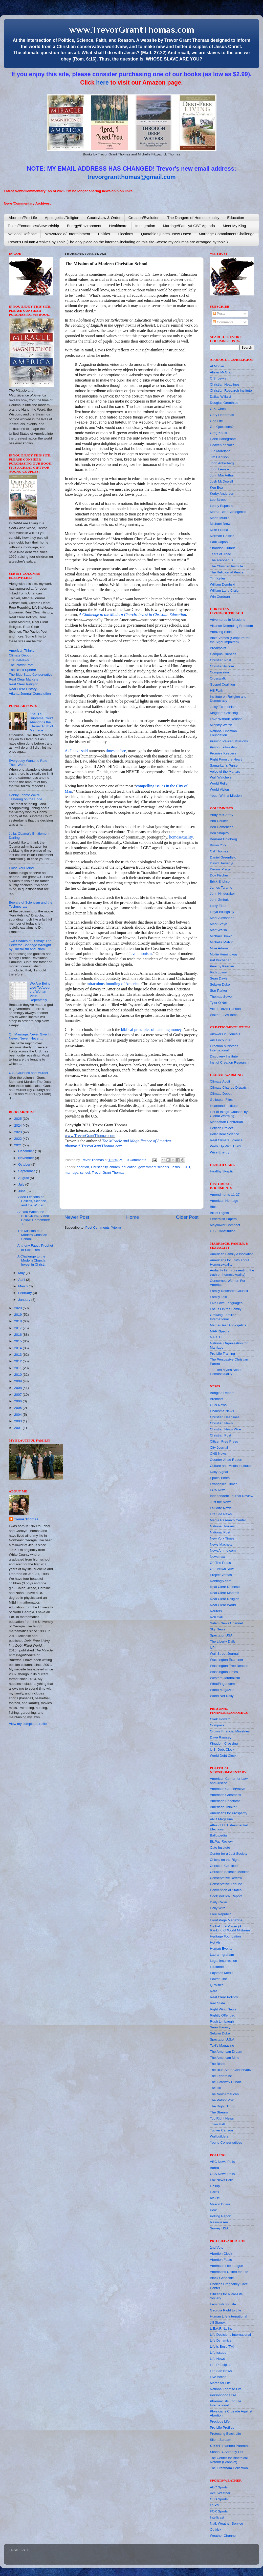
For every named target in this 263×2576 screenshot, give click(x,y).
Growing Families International (223, 1317)
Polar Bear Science (224, 1134)
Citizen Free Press (224, 1441)
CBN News (218, 1405)
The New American (224, 2094)
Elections (125, 234)
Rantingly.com (220, 1581)
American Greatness (225, 1795)
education (129, 1167)
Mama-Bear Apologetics (228, 512)
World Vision (219, 789)
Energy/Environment (84, 226)
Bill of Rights (219, 1213)
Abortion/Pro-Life (23, 217)
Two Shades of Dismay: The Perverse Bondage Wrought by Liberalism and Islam (30, 945)
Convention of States (226, 1890)
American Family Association (232, 1254)
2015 (18, 1341)
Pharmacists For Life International (225, 2403)
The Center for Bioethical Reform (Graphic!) (229, 2460)
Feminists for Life (223, 2304)
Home (132, 1217)
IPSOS (215, 2198)
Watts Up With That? (225, 1146)
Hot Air (215, 1942)
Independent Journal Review (231, 1496)
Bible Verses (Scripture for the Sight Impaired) (230, 640)
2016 (18, 1334)
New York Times (222, 1538)
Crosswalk (218, 678)
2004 (18, 1414)
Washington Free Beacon (229, 1666)
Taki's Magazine (222, 2045)
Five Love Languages (226, 1303)
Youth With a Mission (226, 795)
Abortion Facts (221, 2260)
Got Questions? (222, 427)
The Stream (219, 2112)
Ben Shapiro (219, 833)
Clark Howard (220, 1719)
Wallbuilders (219, 2136)
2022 (18, 1139)
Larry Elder (218, 906)
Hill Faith (216, 690)
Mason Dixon (220, 2204)
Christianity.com (222, 666)
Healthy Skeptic (222, 1171)
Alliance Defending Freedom (231, 626)
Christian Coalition (224, 1866)
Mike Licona (219, 530)
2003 (18, 1421)
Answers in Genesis (225, 1034)
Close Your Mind (21, 868)
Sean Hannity (220, 2027)
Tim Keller (217, 578)
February (25, 1293)
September (27, 1171)
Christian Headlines (224, 384)
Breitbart (216, 1399)
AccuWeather (220, 2493)
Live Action (218, 2377)
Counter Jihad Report (226, 1460)
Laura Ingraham (222, 1954)
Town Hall (217, 2124)
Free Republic (220, 1914)
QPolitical (217, 1985)
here (102, 82)
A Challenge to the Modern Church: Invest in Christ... (32, 1260)
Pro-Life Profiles (222, 2427)
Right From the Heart (226, 759)
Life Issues (218, 2352)
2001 (18, 1428)
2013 (18, 1354)
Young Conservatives (226, 2142)
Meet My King (234, 226)
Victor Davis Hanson (225, 1009)
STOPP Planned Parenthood (231, 2446)
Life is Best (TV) (222, 2346)
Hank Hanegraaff (223, 439)
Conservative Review (226, 1878)
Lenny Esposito (221, 506)
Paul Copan (219, 542)
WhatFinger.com (222, 1684)
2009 (18, 1381)
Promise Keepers (223, 753)
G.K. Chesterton (222, 409)
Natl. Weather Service (226, 2523)
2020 (18, 1308)
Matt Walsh (218, 930)
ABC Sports (219, 2487)
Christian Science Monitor (229, 1872)
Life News (217, 2359)
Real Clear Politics (224, 1997)
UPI (213, 1647)
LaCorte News (221, 1508)
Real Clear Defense (225, 1587)
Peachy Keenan (222, 966)
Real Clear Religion (23, 684)
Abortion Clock (221, 2253)
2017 (18, 1328)
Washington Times (224, 1672)
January (24, 1300)
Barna (214, 2168)
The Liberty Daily (222, 1641)
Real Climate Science (226, 1140)
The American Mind (224, 2058)
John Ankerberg (222, 463)
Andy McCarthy (221, 815)
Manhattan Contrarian (226, 1122)
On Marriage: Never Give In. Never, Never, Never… (30, 1036)
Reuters (216, 1611)
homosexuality (181, 837)
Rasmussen (219, 2222)
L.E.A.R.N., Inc (221, 2328)
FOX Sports (219, 2511)
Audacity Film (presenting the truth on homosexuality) (232, 1272)
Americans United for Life (229, 2272)
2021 (18, 1145)
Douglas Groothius (224, 403)
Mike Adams (219, 948)
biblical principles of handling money (151, 1029)
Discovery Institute (224, 1056)
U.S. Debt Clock (222, 1749)
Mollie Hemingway (224, 954)
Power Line (218, 1979)
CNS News (218, 1453)
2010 (18, 1374)
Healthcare (118, 226)
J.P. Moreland (220, 451)
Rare (213, 1991)
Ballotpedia (218, 1835)
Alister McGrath (221, 372)
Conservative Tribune (226, 1884)
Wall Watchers (221, 777)
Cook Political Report (226, 1896)
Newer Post (76, 1217)
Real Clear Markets (23, 679)
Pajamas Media (221, 1973)
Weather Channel (223, 2536)
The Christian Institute (226, 566)
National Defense (22, 234)
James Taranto (221, 887)
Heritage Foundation (225, 1936)
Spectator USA (221, 1635)
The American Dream (226, 2051)
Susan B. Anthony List (226, 2452)
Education (235, 217)
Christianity (99, 1167)
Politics (104, 234)
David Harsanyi (221, 863)
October (24, 1164)
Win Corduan (220, 596)
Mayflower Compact (225, 1225)
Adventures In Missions (227, 620)
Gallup (215, 2186)
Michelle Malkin (221, 942)
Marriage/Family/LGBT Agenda (189, 226)
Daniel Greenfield (223, 857)
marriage (71, 1172)
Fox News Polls (221, 2180)
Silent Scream (220, 2440)
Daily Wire (218, 1908)
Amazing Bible (221, 632)
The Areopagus (221, 560)
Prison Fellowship (223, 747)
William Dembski (222, 584)
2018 (18, 1321)
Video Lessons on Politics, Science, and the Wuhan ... (32, 1201)
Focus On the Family (226, 1309)
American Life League (226, 2266)
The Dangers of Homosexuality (193, 217)
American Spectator (225, 1801)
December (26, 1151)
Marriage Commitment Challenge (226, 234)
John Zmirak (219, 900)
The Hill (216, 2088)
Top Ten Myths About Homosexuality (226, 1372)
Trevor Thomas (26, 1519)
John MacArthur (222, 475)
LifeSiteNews (19, 660)
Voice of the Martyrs (225, 771)
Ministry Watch (221, 725)
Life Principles (220, 2365)
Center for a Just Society (228, 1853)
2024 (18, 1125)
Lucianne (217, 1967)
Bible (213, 1207)
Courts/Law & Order (104, 217)
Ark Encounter (221, 1040)
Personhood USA (223, 2395)
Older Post (187, 1217)
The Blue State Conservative (30, 674)
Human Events (221, 1948)
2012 (18, 1361)
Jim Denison (219, 457)
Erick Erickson (221, 881)
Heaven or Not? (222, 445)
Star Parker (218, 990)
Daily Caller (218, 1902)
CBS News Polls (222, 2174)
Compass (217, 1725)
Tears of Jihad (220, 554)
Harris (214, 2192)
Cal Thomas (219, 851)
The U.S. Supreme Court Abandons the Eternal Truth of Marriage (41, 722)
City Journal (219, 1447)
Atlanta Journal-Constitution (30, 693)
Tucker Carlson (221, 2130)
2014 (18, 1348)
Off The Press (220, 1563)
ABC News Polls (222, 2162)
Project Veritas (221, 1575)
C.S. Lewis (218, 378)
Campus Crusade (223, 654)
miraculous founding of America (113, 984)
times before (116, 751)
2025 (18, 1119)
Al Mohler (217, 366)
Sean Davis (218, 978)
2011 (18, 1368)
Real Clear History (23, 689)
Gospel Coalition (222, 684)
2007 (18, 1394)
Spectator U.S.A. (222, 2039)
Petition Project (221, 1128)
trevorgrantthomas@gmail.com (131, 177)
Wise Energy (219, 1152)
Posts (219, 313)
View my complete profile (28, 1724)
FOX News (218, 1490)
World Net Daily (222, 1696)
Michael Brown (221, 524)
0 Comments (136, 1160)
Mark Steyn (218, 924)
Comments (223, 322)
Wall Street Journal (224, 1653)
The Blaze (217, 2064)
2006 (18, 1401)
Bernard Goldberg (223, 839)
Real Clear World (223, 1605)
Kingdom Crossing (224, 713)
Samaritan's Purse (224, 765)
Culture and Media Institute (230, 1466)
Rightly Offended (222, 2015)
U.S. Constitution (222, 1231)
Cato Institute (220, 1847)
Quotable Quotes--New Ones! (166, 234)
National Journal (222, 1526)
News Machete (221, 1544)
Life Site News (221, 1514)
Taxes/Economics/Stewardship (33, 226)
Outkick (215, 2529)
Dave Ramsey (220, 1737)
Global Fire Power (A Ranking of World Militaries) (231, 1928)
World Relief (219, 783)
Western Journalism (225, 1678)
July (21, 1184)
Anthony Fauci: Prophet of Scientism (35, 1247)
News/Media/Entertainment (67, 234)
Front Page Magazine (226, 1920)
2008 (18, 1388)
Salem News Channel (226, 1623)
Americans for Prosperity (228, 1813)
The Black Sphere (22, 670)
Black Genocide (222, 2278)
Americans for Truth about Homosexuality (229, 1262)
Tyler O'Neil (218, 1003)
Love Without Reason (226, 719)
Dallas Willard (220, 396)
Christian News (221, 1423)
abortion (83, 1167)
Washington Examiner (226, 1660)
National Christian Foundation (223, 733)
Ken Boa (216, 487)
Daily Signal (219, 1472)
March (23, 1286)
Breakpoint (218, 648)
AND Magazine (221, 1819)
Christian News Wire (225, 1429)
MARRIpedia (219, 1331)
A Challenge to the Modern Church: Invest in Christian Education (132, 614)
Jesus (175, 1167)
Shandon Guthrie (223, 548)
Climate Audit (220, 1081)
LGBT (186, 1167)
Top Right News (222, 2118)
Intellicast (217, 2517)
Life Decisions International (230, 2335)
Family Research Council (229, 1291)
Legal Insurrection (223, 1961)
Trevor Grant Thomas (108, 1172)
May (22, 1273)
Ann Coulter (219, 821)
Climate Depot (20, 655)
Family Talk (218, 1297)
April (22, 1280)
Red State (217, 2003)
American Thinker (22, 650)
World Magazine (222, 1690)
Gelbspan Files (221, 1100)
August (24, 1178)
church (114, 1167)
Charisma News (222, 1411)
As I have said (76, 751)
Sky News (217, 1629)
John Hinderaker (222, 893)
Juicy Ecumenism (223, 707)
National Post (220, 1532)
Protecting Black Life (225, 2433)
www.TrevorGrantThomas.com (131, 30)
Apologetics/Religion (62, 217)
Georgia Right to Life (225, 2310)
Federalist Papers (223, 1219)
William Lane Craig (224, 590)
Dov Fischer (219, 875)
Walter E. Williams (223, 1015)
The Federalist (221, 2076)
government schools (153, 1167)
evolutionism (141, 953)
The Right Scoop (222, 2106)
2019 (18, 1314)
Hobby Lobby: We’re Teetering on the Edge (25, 797)
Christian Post (220, 660)
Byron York (218, 845)
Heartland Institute (224, 1106)
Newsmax (217, 1557)
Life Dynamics (220, 2340)
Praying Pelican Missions (229, 741)
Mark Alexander (222, 918)
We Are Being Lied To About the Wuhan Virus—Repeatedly (40, 992)
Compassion (219, 672)
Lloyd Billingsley (222, 912)
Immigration (145, 226)
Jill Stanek (218, 2322)
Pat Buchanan (220, 960)
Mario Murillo (219, 518)
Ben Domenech (221, 827)
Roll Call (216, 1617)
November (26, 1158)
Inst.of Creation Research (229, 1062)
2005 (18, 1408)
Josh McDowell (221, 481)
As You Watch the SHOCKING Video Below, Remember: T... (33, 1218)
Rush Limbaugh (222, 2021)
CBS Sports (219, 2499)
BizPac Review (221, 1841)
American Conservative (227, 1789)
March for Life (220, 2383)
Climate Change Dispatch (229, 1087)
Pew (213, 2210)
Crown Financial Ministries (230, 1731)
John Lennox (219, 469)
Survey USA (219, 2228)
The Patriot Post (21, 665)
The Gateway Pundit (225, 2082)
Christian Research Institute (231, 390)
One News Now (222, 1569)
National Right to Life (226, 2389)
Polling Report (220, 2216)
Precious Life (220, 2421)
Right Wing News (223, 2009)
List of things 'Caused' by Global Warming (229, 1114)
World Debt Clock (223, 1756)
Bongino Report (222, 1393)
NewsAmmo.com (223, 1550)
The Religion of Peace (227, 572)
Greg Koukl (218, 433)
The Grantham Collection (229, 2468)
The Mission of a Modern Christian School (32, 1235)
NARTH (216, 1337)
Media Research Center (228, 1520)
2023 (18, 1132)
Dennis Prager (221, 869)
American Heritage (224, 1201)
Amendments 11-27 (225, 1194)
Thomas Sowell (221, 997)
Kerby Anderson (222, 493)
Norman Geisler (222, 536)
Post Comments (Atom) (103, 1227)
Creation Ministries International (224, 1048)
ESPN (214, 2505)
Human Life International (228, 2316)
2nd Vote (216, 2247)
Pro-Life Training (222, 1353)
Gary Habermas (222, 415)
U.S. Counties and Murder (28, 1073)
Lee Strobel (218, 500)
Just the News (220, 1502)
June (22, 1191)
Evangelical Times (223, 1484)
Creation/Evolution (144, 217)
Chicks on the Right (224, 1860)
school (85, 1172)
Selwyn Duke (220, 984)
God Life (216, 421)
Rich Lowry (218, 972)
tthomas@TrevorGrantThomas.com (93, 1146)
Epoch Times (220, 1478)
